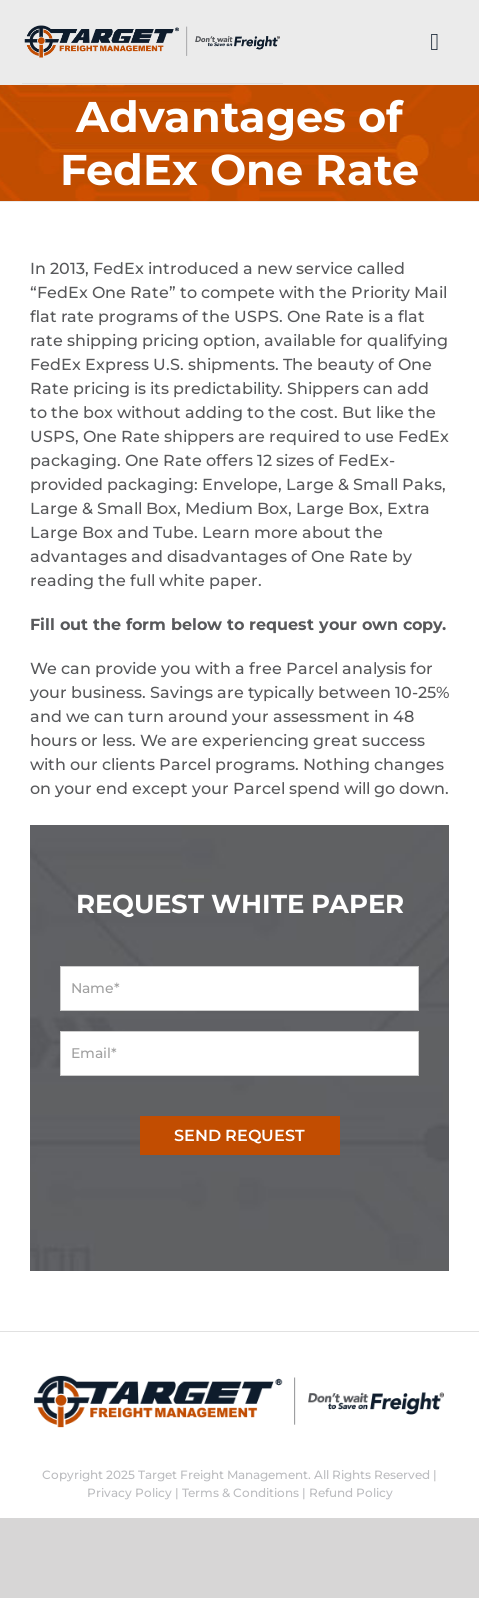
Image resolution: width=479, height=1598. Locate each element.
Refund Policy (351, 1492)
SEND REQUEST (239, 1135)
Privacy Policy (129, 1492)
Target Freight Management (223, 1474)
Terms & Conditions (240, 1492)
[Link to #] (434, 42)
